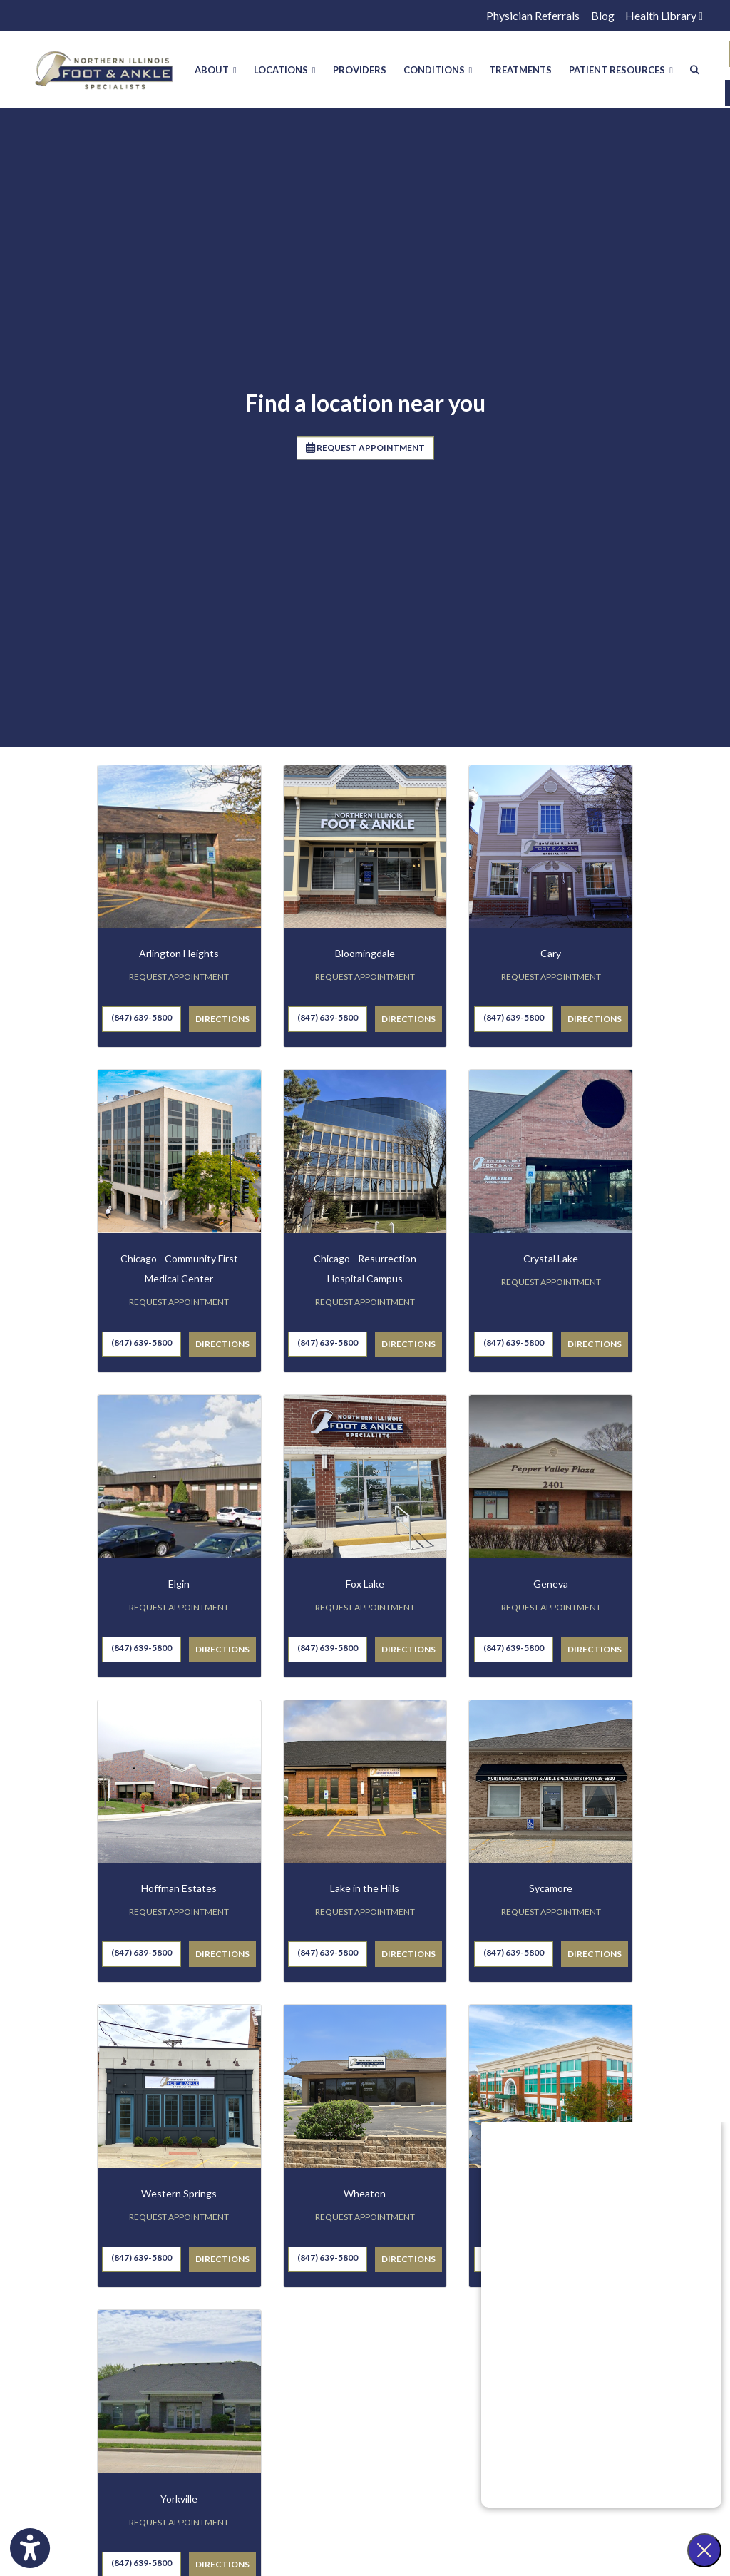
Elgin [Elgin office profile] (179, 1589)
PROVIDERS (359, 70)
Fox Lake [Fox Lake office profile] (365, 1589)
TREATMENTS (520, 70)
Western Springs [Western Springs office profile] (179, 2200)
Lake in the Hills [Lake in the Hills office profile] (364, 1894)
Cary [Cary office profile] (550, 960)
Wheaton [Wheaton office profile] (365, 2200)
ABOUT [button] (216, 70)
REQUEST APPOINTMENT (365, 453)
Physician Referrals (533, 15)
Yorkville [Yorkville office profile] (178, 2504)
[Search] (695, 70)
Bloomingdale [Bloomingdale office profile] (365, 960)
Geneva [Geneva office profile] (550, 1589)
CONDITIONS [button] (438, 70)
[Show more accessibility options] (30, 2549)
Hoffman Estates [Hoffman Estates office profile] (179, 1894)
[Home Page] (104, 68)
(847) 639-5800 (141, 1023)
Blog (603, 15)
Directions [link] (222, 1025)
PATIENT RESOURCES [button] (621, 70)
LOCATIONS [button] (285, 70)
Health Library (664, 15)
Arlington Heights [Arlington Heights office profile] (179, 960)
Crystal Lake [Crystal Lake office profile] (550, 1264)
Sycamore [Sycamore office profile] (550, 1894)
